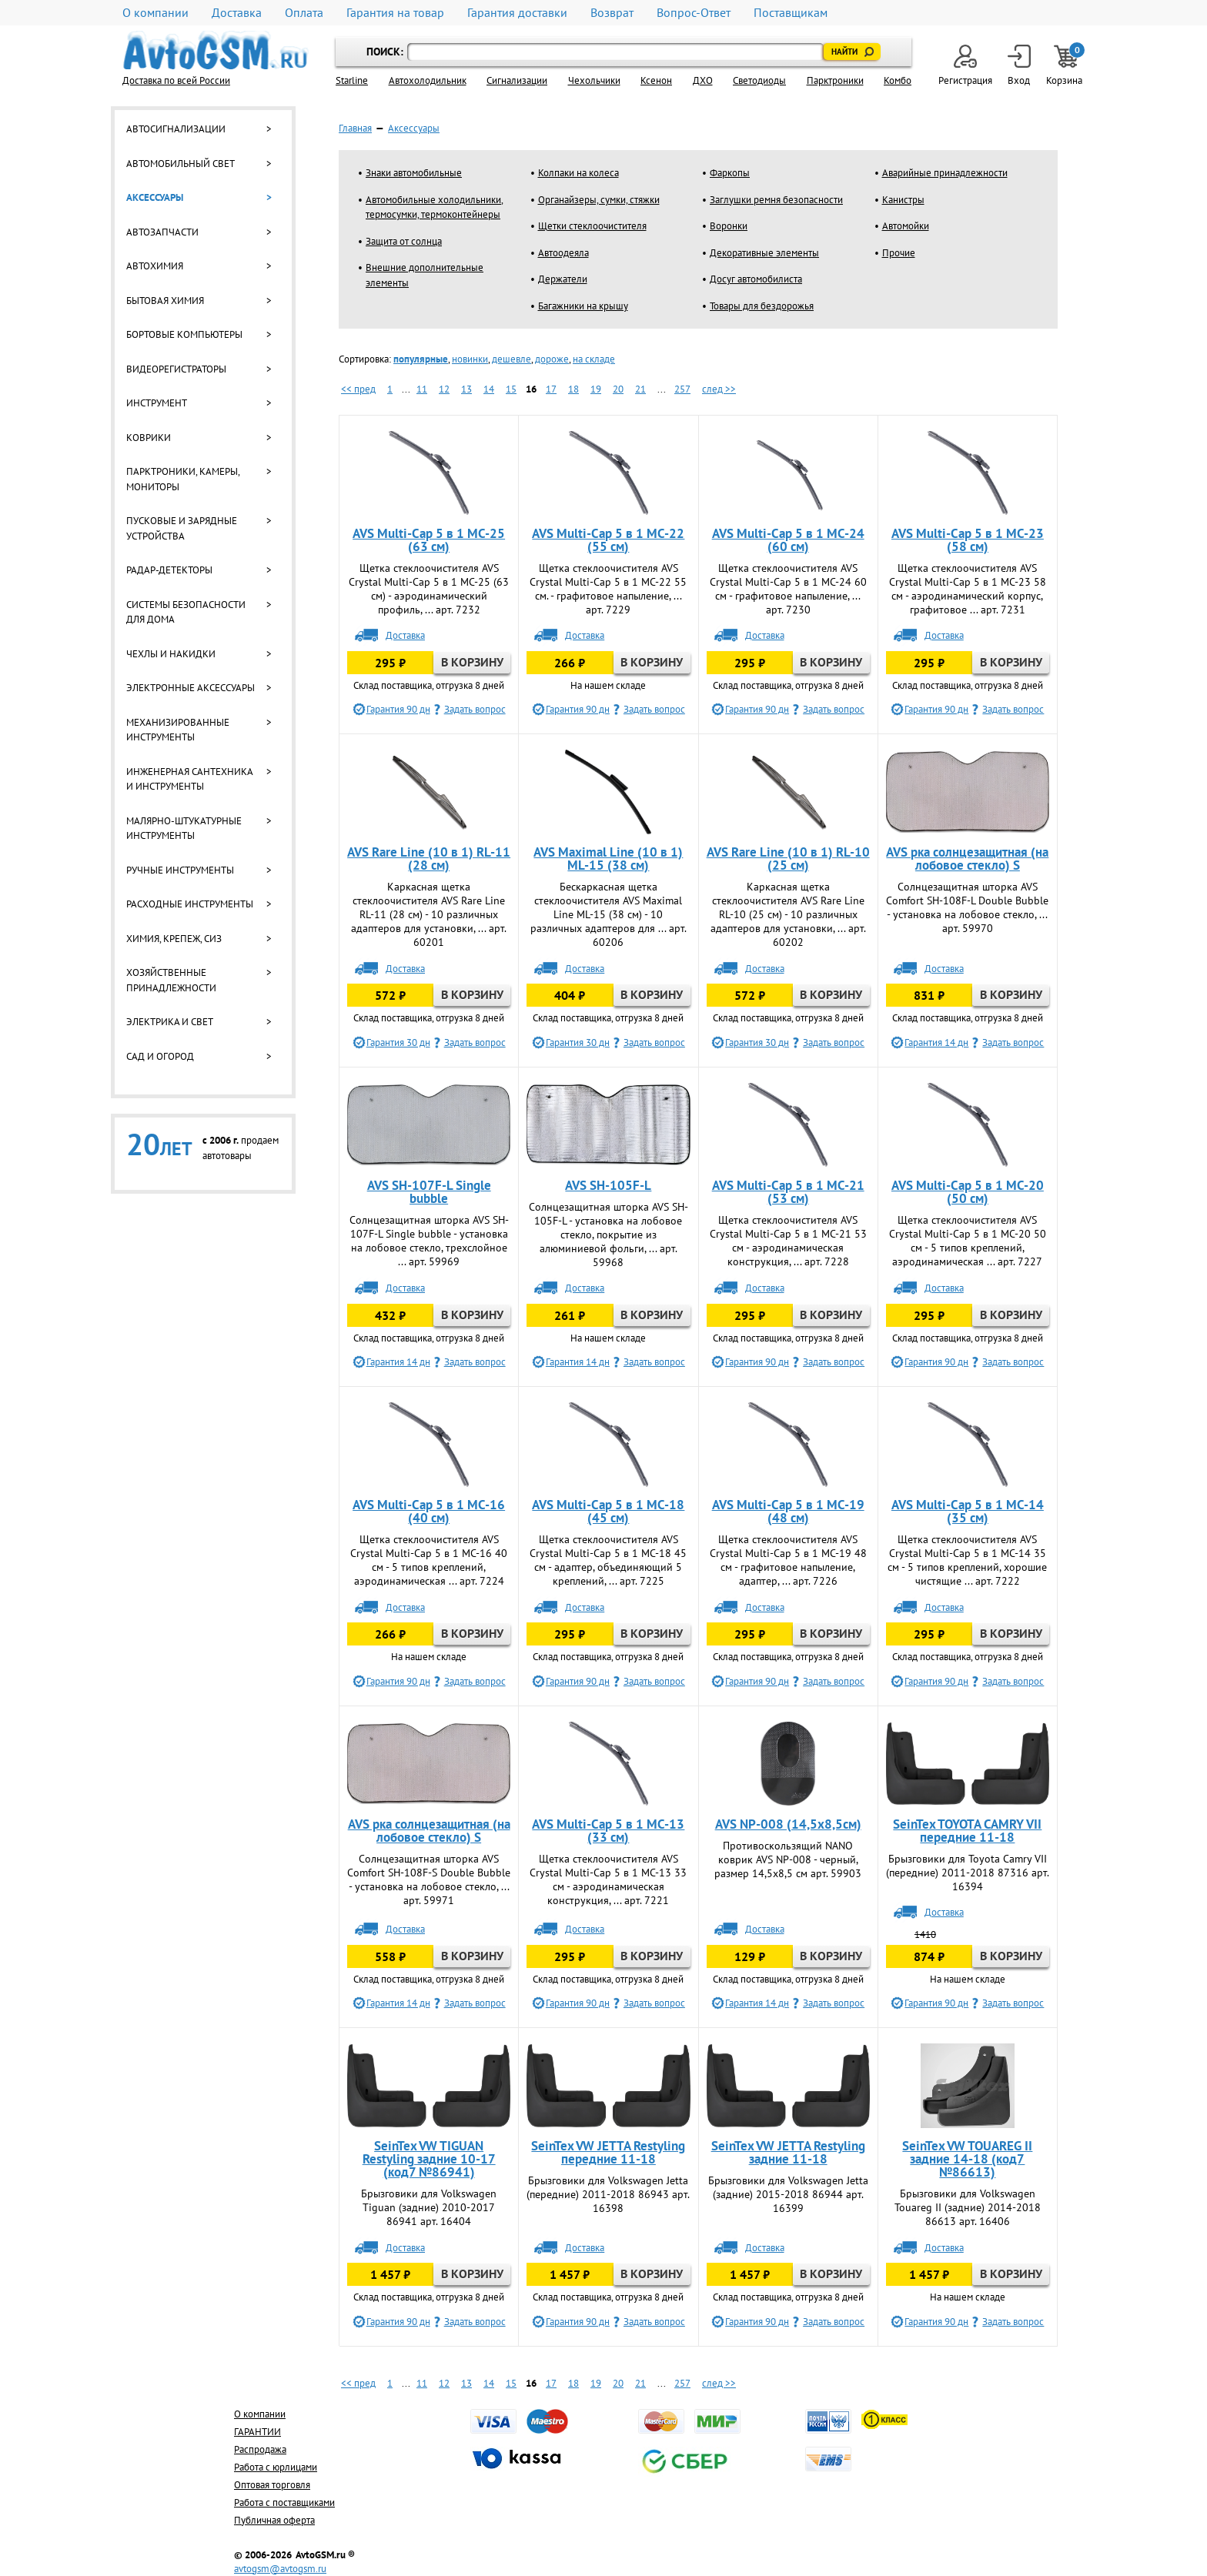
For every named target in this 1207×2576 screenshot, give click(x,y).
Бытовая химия (165, 300)
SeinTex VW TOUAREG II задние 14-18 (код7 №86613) (967, 2158)
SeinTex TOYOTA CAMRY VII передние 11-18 (967, 1831)
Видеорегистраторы (176, 369)
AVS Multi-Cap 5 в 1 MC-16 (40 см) (429, 1511)
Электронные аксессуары (190, 687)
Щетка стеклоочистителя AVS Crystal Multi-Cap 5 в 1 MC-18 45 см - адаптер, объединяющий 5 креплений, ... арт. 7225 (608, 1560)
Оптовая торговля (272, 2484)
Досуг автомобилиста (756, 279)
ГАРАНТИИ (257, 2431)
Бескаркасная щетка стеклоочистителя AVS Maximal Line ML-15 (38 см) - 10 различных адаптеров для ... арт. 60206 (608, 914)
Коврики (148, 437)
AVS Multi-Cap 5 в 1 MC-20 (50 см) (967, 1192)
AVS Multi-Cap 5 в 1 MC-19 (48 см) (788, 1511)
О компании (155, 12)
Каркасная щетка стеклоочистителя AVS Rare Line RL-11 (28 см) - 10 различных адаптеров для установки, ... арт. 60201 (429, 914)
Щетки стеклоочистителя (592, 225)
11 (421, 389)
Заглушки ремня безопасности (776, 199)
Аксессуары (154, 197)
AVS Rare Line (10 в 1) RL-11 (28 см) (428, 859)
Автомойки (905, 225)
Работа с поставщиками (284, 2502)
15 (511, 389)
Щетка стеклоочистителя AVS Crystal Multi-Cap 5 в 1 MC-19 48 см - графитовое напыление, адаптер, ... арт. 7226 (788, 1560)
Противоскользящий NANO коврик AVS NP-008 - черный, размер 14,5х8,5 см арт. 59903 (787, 1859)
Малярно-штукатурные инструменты (184, 828)
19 (595, 389)
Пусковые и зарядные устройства (181, 528)
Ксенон (656, 80)
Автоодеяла (563, 252)
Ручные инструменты (180, 870)
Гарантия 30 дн (398, 1042)
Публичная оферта (274, 2520)
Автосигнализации (176, 128)
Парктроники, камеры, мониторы (182, 479)
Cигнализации (516, 80)
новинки (470, 359)
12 (444, 389)
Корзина (1065, 66)
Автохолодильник (427, 80)
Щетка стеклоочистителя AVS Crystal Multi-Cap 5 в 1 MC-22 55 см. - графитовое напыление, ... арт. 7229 (608, 588)
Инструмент (156, 402)
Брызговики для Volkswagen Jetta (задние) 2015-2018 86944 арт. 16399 (788, 2194)
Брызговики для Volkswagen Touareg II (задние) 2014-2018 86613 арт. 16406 (967, 2207)
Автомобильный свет (180, 163)
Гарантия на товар (395, 12)
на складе (594, 359)
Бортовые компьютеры (184, 334)
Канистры (903, 199)
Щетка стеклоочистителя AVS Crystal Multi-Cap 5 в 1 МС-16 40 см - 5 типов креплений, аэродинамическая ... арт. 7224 (428, 1560)
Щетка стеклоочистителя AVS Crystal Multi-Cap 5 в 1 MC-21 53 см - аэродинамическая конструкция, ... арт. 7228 (788, 1240)
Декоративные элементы (764, 252)
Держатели (562, 279)
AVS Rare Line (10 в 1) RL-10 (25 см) (788, 859)
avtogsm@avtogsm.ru (280, 2568)
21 (640, 389)
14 (488, 389)
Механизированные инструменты (177, 730)
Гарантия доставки (517, 12)
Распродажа (260, 2449)
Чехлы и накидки (171, 653)
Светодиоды (759, 80)
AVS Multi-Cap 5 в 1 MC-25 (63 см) (429, 540)
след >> (719, 389)
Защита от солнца (404, 241)
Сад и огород (160, 1056)
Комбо (897, 80)
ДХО (703, 80)
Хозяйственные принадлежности (171, 980)
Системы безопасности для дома (186, 612)
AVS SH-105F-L (608, 1185)
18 (573, 389)
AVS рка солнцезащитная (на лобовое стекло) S (967, 859)
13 (466, 389)
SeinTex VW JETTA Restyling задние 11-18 (788, 2152)
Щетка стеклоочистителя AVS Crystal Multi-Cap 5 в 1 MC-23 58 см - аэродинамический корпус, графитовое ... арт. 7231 (967, 588)
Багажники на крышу (583, 305)
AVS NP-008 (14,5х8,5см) (788, 1824)
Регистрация (965, 66)
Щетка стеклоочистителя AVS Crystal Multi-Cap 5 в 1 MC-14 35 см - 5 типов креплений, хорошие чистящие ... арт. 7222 (967, 1560)
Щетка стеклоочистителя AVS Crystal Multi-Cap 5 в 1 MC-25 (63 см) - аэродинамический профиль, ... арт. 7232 (429, 588)
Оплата (304, 12)
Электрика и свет (169, 1021)
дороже (552, 359)
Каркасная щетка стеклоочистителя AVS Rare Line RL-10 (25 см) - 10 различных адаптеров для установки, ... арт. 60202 (788, 914)
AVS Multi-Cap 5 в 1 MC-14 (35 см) (967, 1511)
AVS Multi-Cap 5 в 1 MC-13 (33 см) (608, 1831)
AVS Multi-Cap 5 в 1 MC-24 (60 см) (788, 540)
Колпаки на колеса (578, 172)
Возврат (612, 12)
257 (682, 389)
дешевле (511, 359)
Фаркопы (730, 172)
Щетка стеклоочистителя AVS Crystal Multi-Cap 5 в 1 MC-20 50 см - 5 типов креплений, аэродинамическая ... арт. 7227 (967, 1240)
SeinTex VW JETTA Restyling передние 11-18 (608, 2152)
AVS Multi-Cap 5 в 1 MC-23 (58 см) (967, 540)
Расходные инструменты (189, 903)
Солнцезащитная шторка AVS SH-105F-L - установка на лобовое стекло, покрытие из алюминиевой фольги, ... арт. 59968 (608, 1234)
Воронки (728, 225)
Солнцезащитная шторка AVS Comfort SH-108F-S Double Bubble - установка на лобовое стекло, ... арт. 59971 (428, 1879)
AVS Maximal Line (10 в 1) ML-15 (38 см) (608, 859)
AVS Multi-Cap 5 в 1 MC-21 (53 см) (788, 1192)
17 (551, 389)
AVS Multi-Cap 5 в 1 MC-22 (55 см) (608, 540)
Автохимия (154, 265)
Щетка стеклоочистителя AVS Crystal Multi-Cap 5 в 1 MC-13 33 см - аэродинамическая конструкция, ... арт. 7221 (608, 1879)
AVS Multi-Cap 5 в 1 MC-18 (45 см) (608, 1511)
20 (618, 389)
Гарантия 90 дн (398, 709)
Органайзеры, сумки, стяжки (599, 199)
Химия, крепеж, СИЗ (174, 938)
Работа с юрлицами (275, 2467)
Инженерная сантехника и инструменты (189, 779)
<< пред (358, 389)
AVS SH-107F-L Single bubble (429, 1192)
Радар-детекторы (169, 569)
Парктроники (835, 80)
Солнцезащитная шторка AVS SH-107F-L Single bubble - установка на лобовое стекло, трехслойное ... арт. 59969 (429, 1240)
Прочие (898, 252)
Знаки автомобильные (414, 172)
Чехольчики (594, 80)
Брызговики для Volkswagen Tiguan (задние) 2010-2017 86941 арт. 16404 (429, 2207)
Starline (352, 80)
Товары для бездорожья (762, 305)
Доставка (237, 12)
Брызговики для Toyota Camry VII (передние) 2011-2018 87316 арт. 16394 (967, 1872)
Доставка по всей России (176, 80)
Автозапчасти (162, 232)
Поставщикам (791, 12)
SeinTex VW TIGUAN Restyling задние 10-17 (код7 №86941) (429, 2158)
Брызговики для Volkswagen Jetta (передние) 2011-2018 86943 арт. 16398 (608, 2194)
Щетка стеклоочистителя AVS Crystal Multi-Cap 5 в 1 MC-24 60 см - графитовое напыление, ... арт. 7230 (788, 588)
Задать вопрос (475, 709)
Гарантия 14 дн (936, 1042)
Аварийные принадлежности (945, 172)
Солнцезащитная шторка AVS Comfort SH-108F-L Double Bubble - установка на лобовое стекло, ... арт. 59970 (967, 907)
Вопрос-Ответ (694, 12)
